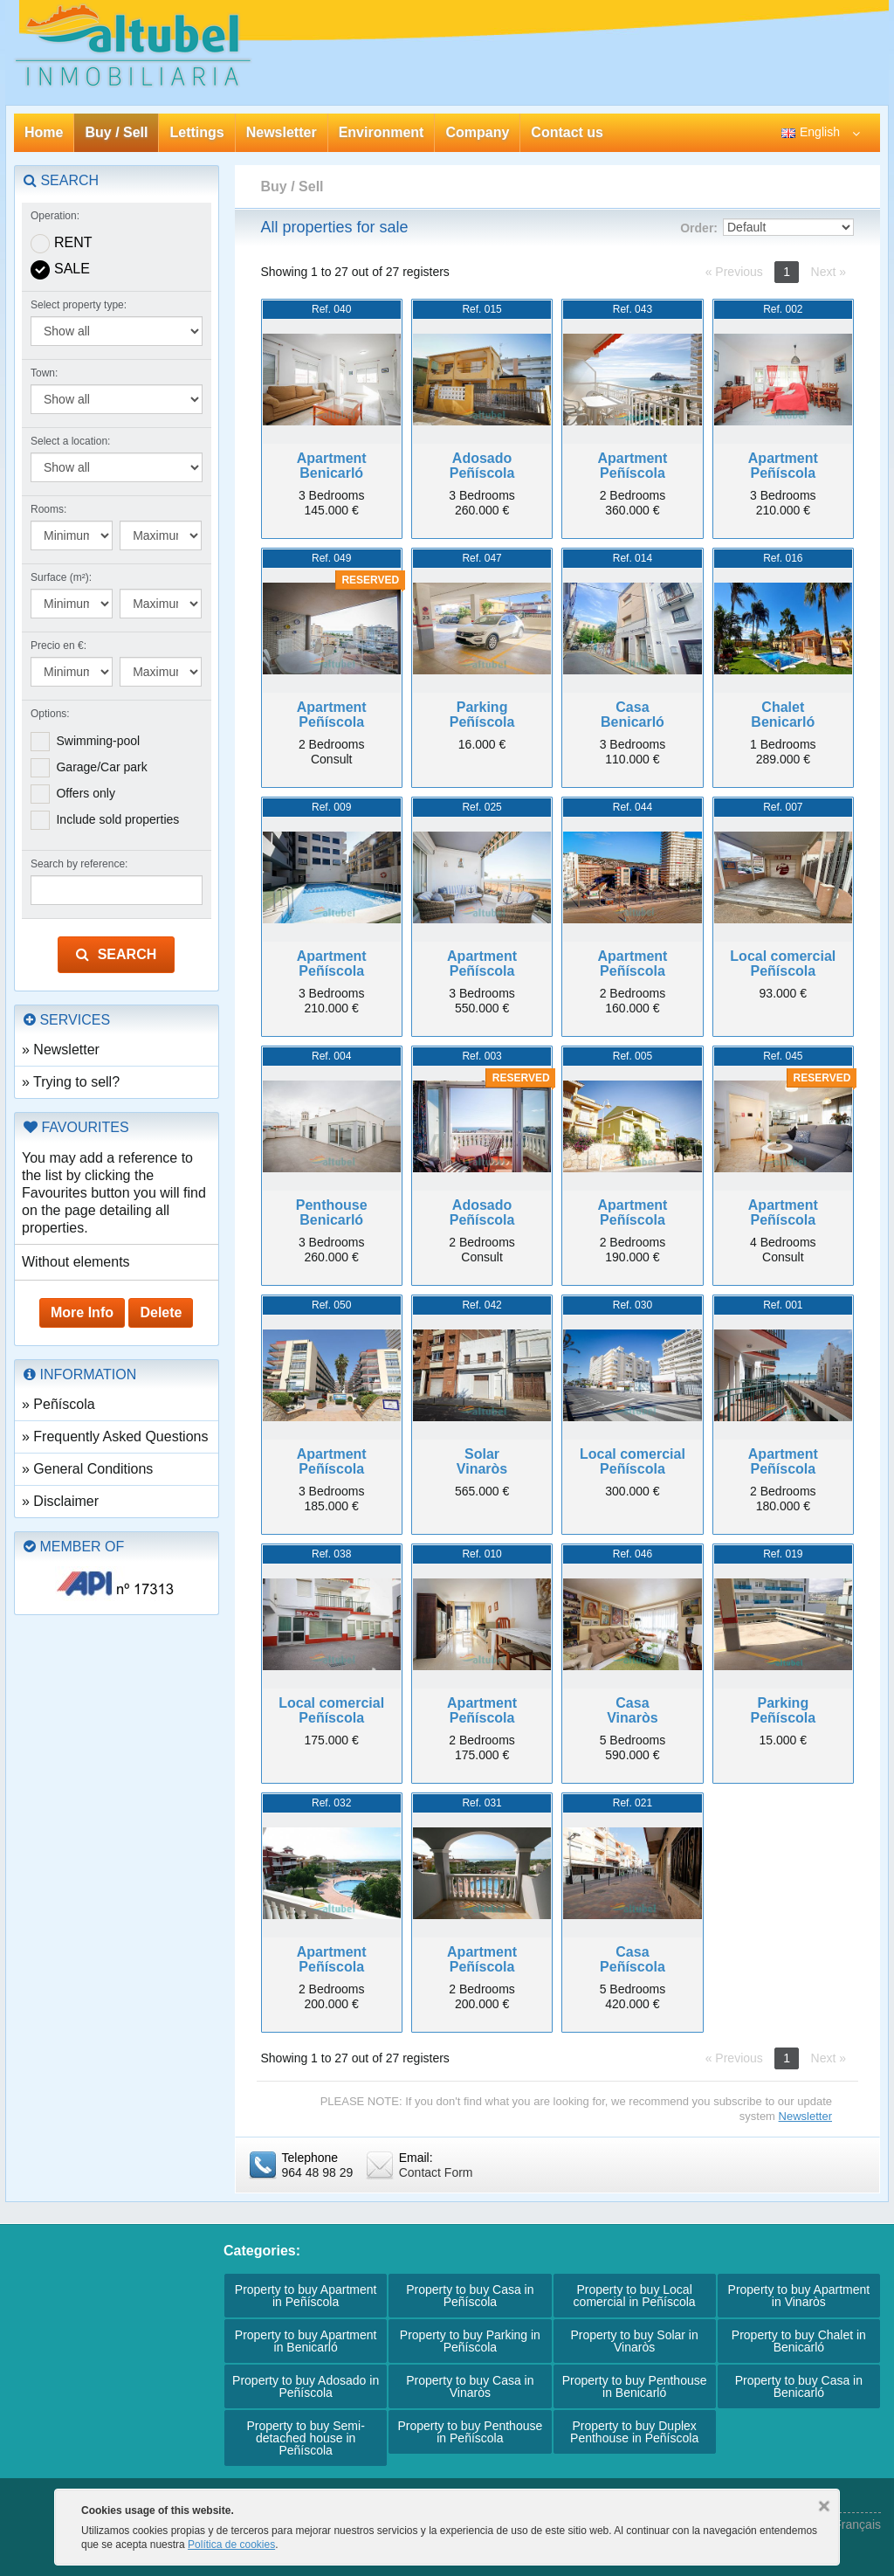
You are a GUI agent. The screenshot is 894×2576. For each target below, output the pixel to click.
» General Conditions (87, 1468)
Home (43, 132)
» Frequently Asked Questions (115, 1436)
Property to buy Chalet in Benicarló (799, 2341)
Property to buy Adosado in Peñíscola (305, 2386)
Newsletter (281, 132)
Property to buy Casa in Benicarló (799, 2386)
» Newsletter (61, 1049)
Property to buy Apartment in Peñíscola (306, 2295)
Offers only (85, 793)
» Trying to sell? (71, 1081)
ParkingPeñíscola (482, 715)
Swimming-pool (98, 741)
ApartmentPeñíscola (632, 466)
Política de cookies (231, 2544)
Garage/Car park (101, 767)
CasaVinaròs (632, 1710)
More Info (82, 1312)
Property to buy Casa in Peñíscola (469, 2295)
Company (477, 132)
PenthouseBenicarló (332, 1213)
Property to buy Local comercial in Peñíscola (635, 2295)
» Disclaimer (60, 1501)
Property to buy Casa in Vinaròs (469, 2386)
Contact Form (436, 2172)
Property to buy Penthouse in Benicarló (634, 2386)
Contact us (567, 132)
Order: (699, 228)
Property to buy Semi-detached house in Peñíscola (305, 2438)
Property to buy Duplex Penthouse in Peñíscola (634, 2432)
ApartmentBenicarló (332, 466)
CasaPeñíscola (632, 1959)
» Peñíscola (58, 1404)
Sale (72, 268)
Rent (73, 242)
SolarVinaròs (482, 1462)
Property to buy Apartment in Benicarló (306, 2341)
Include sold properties (117, 819)
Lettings (196, 132)
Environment (381, 132)
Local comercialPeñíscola (783, 964)
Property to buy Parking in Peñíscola (470, 2341)
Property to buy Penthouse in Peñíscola (469, 2432)
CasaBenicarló (632, 715)
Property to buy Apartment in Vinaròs (799, 2295)
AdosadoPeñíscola (482, 466)
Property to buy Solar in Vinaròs (634, 2341)
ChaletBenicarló (783, 715)
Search (116, 954)
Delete (161, 1312)
